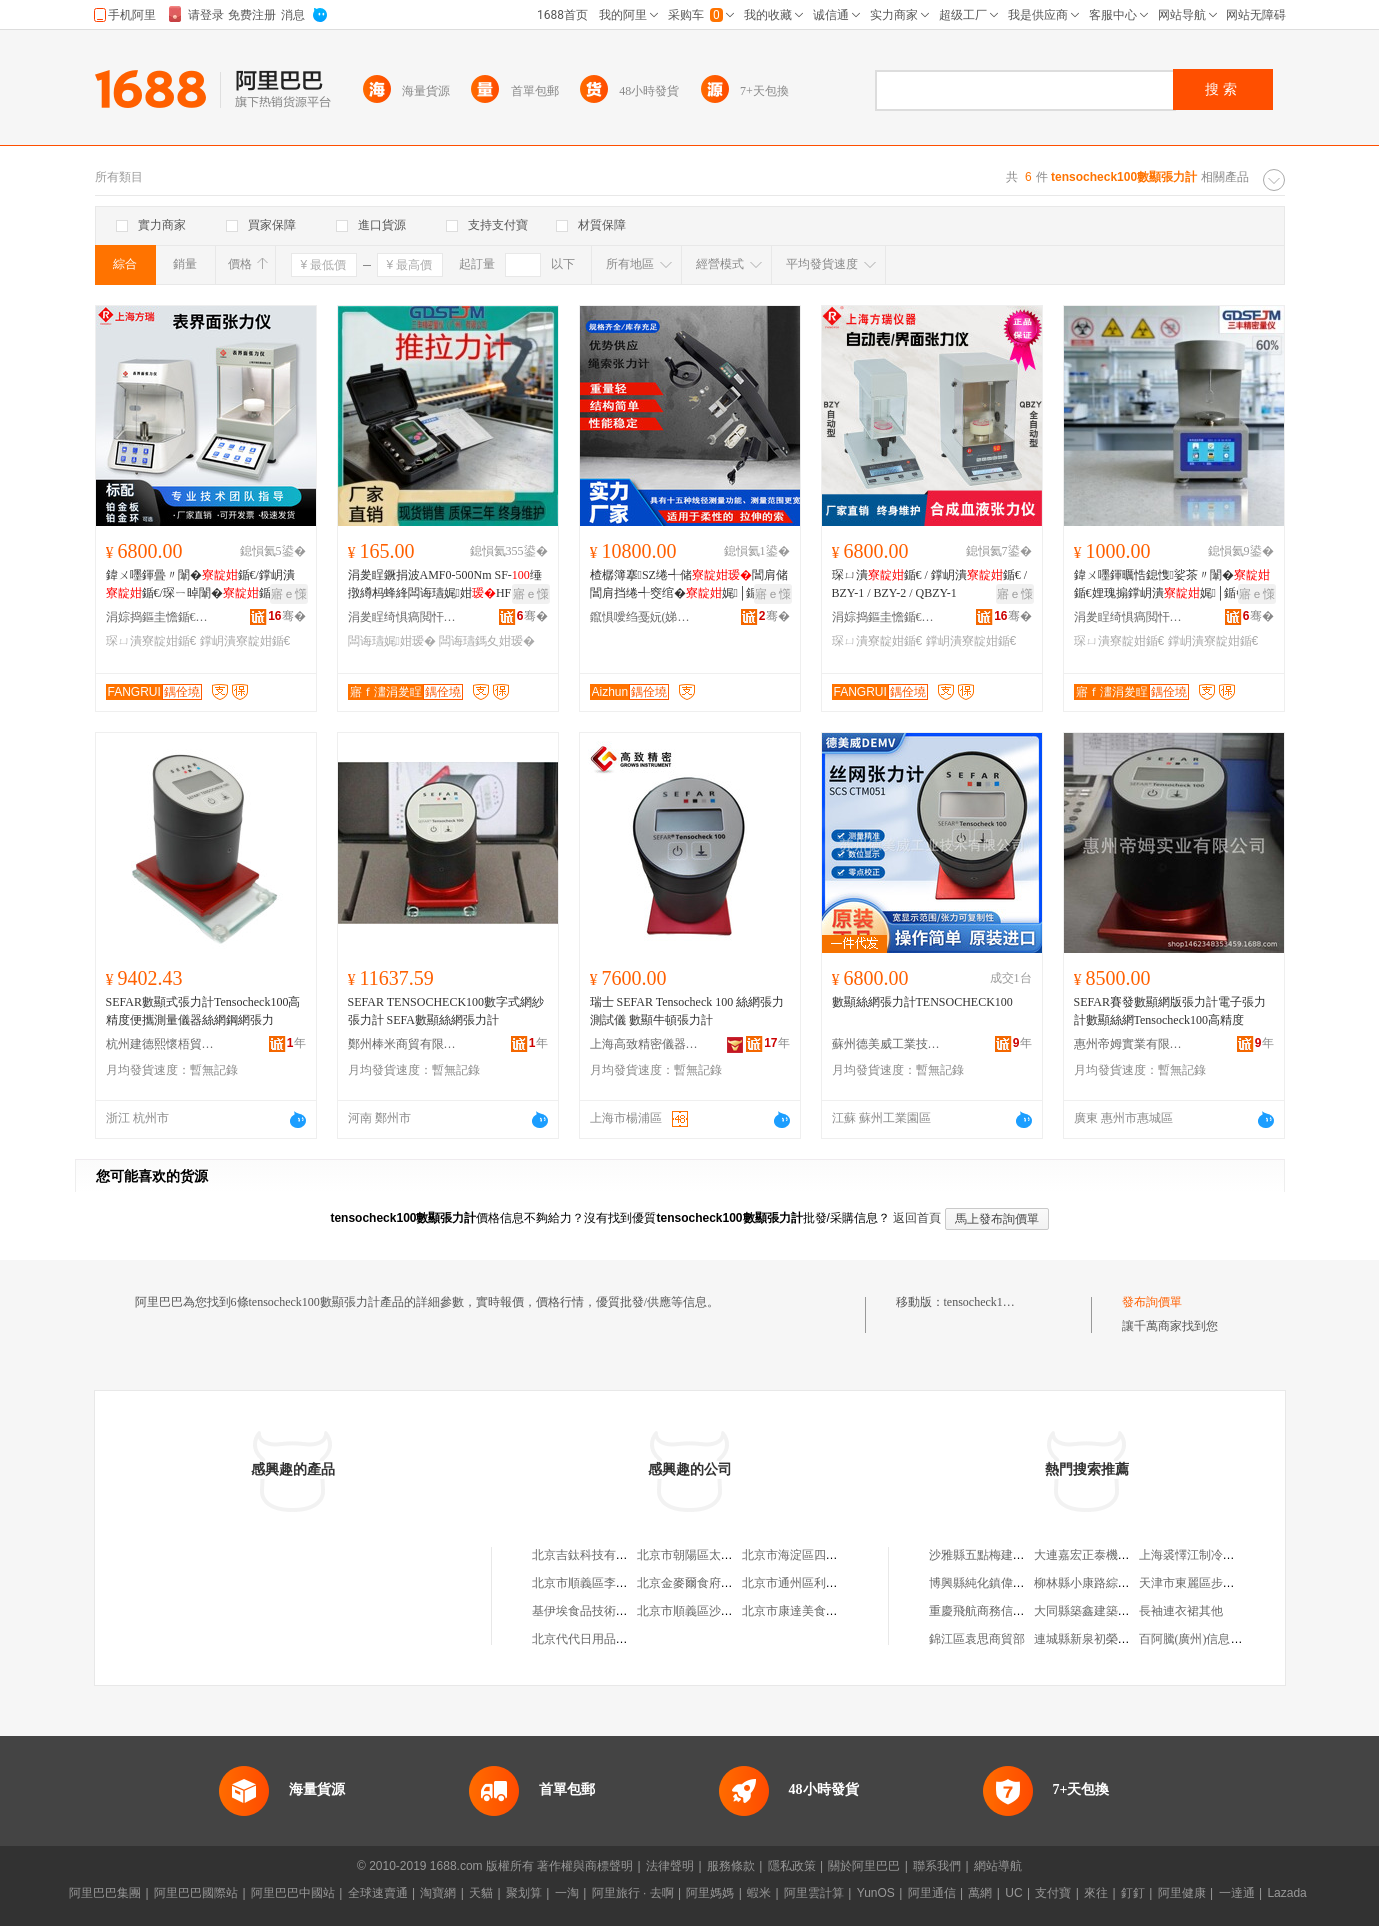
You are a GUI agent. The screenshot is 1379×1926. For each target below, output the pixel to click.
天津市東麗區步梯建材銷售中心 (1223, 1583)
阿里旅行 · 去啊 (633, 1893)
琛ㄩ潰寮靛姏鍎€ (151, 641)
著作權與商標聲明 (585, 1866)
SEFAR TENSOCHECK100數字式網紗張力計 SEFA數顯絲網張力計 (446, 1011)
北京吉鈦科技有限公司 (592, 1555)
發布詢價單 (1152, 1302)
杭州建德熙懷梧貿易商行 (161, 1044)
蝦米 (759, 1893)
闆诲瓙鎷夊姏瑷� (487, 641)
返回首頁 (917, 1218)
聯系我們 (937, 1866)
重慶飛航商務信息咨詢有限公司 (1013, 1611)
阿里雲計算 (814, 1893)
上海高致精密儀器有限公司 (645, 1044)
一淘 (567, 1893)
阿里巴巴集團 (105, 1893)
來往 (1096, 1893)
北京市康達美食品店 (796, 1611)
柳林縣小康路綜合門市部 (1100, 1583)
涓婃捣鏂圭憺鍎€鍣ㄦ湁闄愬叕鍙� (161, 617)
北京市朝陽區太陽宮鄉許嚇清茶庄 (727, 1555)
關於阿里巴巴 (864, 1866)
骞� (286, 616)
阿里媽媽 (710, 1893)
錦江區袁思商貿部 (977, 1639)
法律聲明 (670, 1866)
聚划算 (524, 1893)
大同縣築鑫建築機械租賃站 (1106, 1611)
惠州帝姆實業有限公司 (1129, 1044)
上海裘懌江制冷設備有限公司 (1217, 1555)
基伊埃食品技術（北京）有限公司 (622, 1611)
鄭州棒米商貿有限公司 (403, 1044)
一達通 (1237, 1893)
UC (1013, 1893)
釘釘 (1133, 1893)
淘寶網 (438, 1893)
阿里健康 (1182, 1893)
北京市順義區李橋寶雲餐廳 (604, 1583)
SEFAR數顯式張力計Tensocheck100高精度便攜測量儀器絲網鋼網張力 (203, 1011)
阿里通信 (932, 1893)
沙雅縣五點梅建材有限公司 (1001, 1555)
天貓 (481, 1893)
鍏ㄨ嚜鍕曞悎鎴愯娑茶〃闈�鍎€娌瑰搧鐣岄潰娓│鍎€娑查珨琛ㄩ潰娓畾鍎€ (1172, 585)
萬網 (980, 1893)
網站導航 (998, 1866)
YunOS (876, 1893)
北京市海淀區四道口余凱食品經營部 (838, 1555)
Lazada (1286, 1893)
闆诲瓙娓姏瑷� (392, 641)
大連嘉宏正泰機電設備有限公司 (1118, 1555)
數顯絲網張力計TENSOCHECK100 (922, 1002)
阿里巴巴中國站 (293, 1893)
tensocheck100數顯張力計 (1009, 1302)
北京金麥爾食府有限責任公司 (715, 1583)
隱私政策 (792, 1866)
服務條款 (731, 1866)
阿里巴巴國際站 (196, 1893)
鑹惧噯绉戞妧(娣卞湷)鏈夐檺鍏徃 (645, 617)
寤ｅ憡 (289, 594)
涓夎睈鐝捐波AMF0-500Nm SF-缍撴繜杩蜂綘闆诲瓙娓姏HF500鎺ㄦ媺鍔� (445, 585)
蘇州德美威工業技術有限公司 (887, 1044)
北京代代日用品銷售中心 (598, 1639)
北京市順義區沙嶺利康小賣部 (715, 1611)
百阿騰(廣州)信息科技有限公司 (1221, 1639)
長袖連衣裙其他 (1181, 1611)
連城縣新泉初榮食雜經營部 (1106, 1639)
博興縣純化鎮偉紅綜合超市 (1001, 1583)
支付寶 (1053, 1893)
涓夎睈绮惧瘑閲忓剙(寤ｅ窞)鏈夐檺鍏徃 (403, 617)
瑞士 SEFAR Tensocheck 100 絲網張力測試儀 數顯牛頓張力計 (687, 1011)
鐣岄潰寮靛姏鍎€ (245, 641)
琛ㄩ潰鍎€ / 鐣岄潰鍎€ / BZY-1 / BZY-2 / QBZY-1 (930, 584)
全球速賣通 (378, 1893)
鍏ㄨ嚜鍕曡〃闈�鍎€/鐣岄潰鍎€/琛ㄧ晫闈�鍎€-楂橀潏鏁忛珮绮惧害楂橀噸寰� (205, 585)
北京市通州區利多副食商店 (814, 1583)
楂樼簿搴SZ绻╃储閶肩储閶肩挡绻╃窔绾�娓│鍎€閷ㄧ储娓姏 (689, 585)
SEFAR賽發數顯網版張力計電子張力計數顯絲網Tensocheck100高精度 (1170, 1011)
